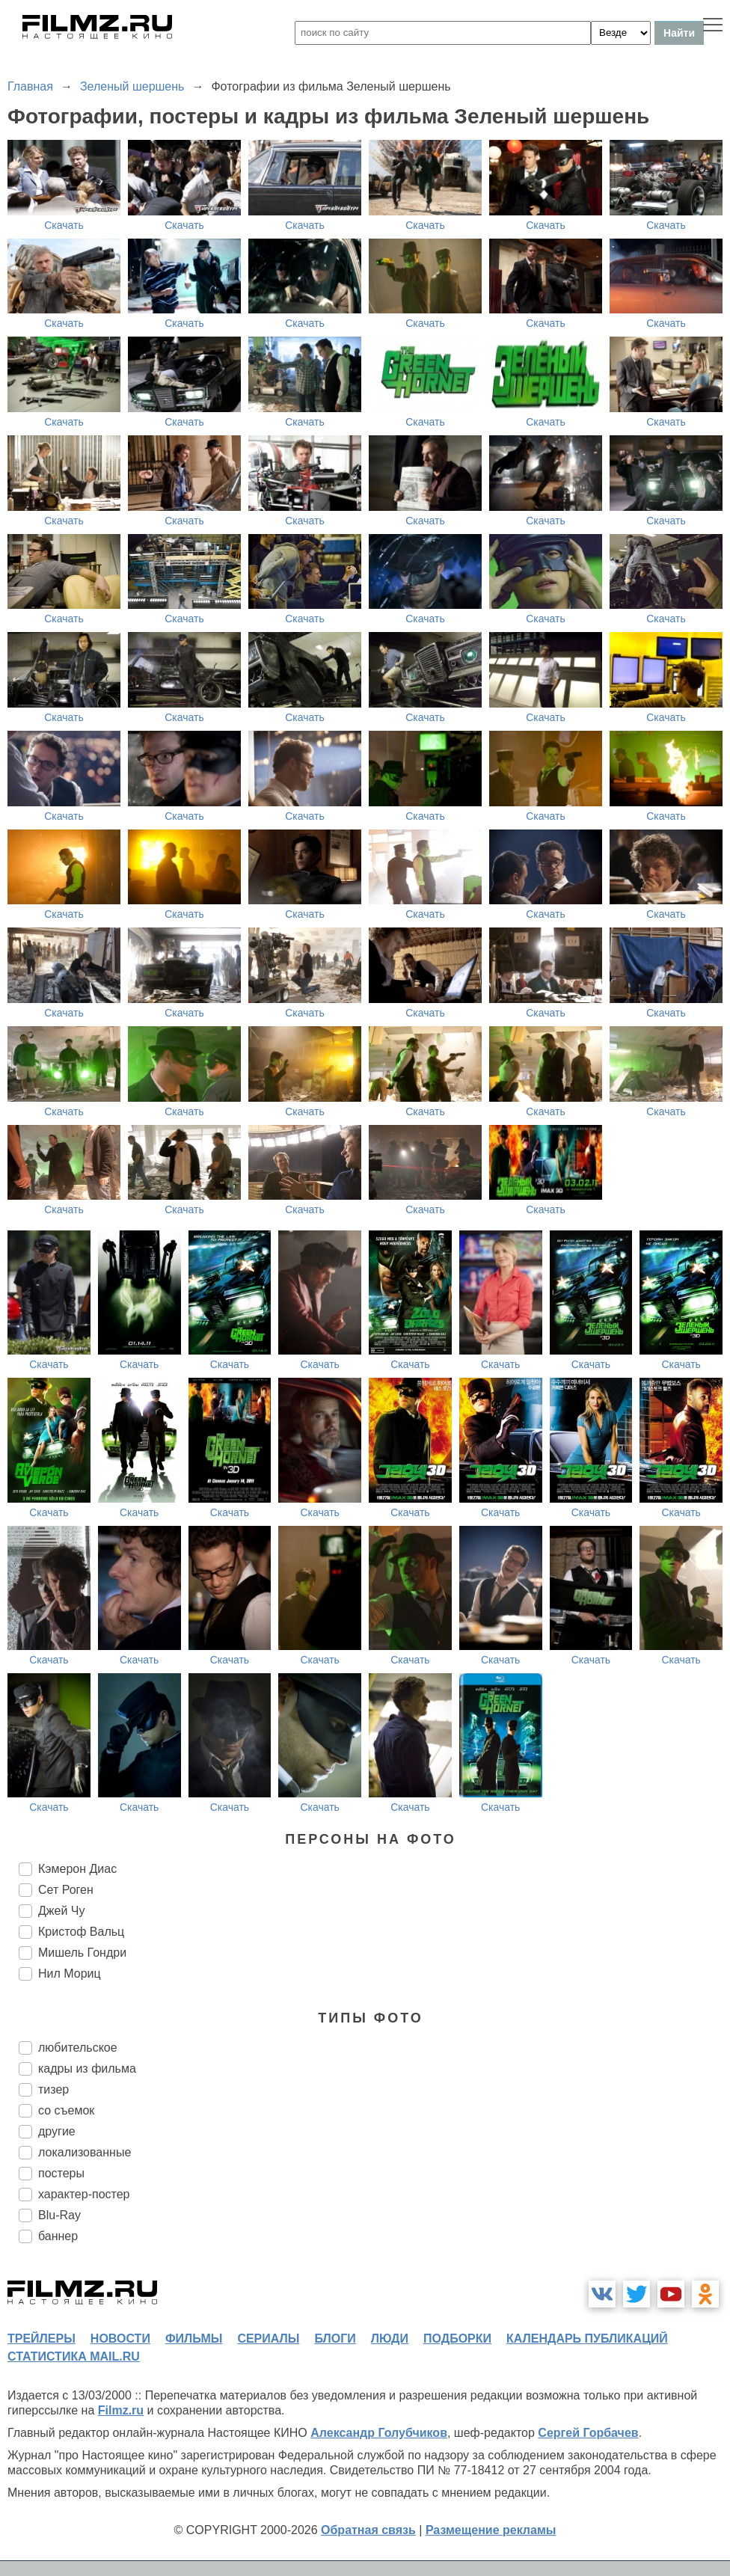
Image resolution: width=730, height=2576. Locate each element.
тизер (53, 2089)
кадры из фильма (87, 2068)
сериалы (268, 2338)
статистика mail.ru (73, 2356)
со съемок (66, 2110)
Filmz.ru (121, 2410)
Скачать (64, 225)
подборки (457, 2338)
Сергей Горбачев (588, 2432)
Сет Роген (65, 1889)
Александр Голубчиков (378, 2432)
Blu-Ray (59, 2215)
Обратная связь (368, 2530)
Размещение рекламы (491, 2530)
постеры (61, 2173)
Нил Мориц (69, 1973)
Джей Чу (61, 1910)
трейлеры (41, 2338)
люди (389, 2338)
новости (120, 2338)
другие (57, 2131)
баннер (58, 2236)
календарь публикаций (587, 2338)
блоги (334, 2338)
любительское (77, 2047)
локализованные (84, 2152)
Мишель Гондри (82, 1952)
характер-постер (83, 2194)
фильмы (193, 2338)
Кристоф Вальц (81, 1931)
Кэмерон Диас (77, 1868)
